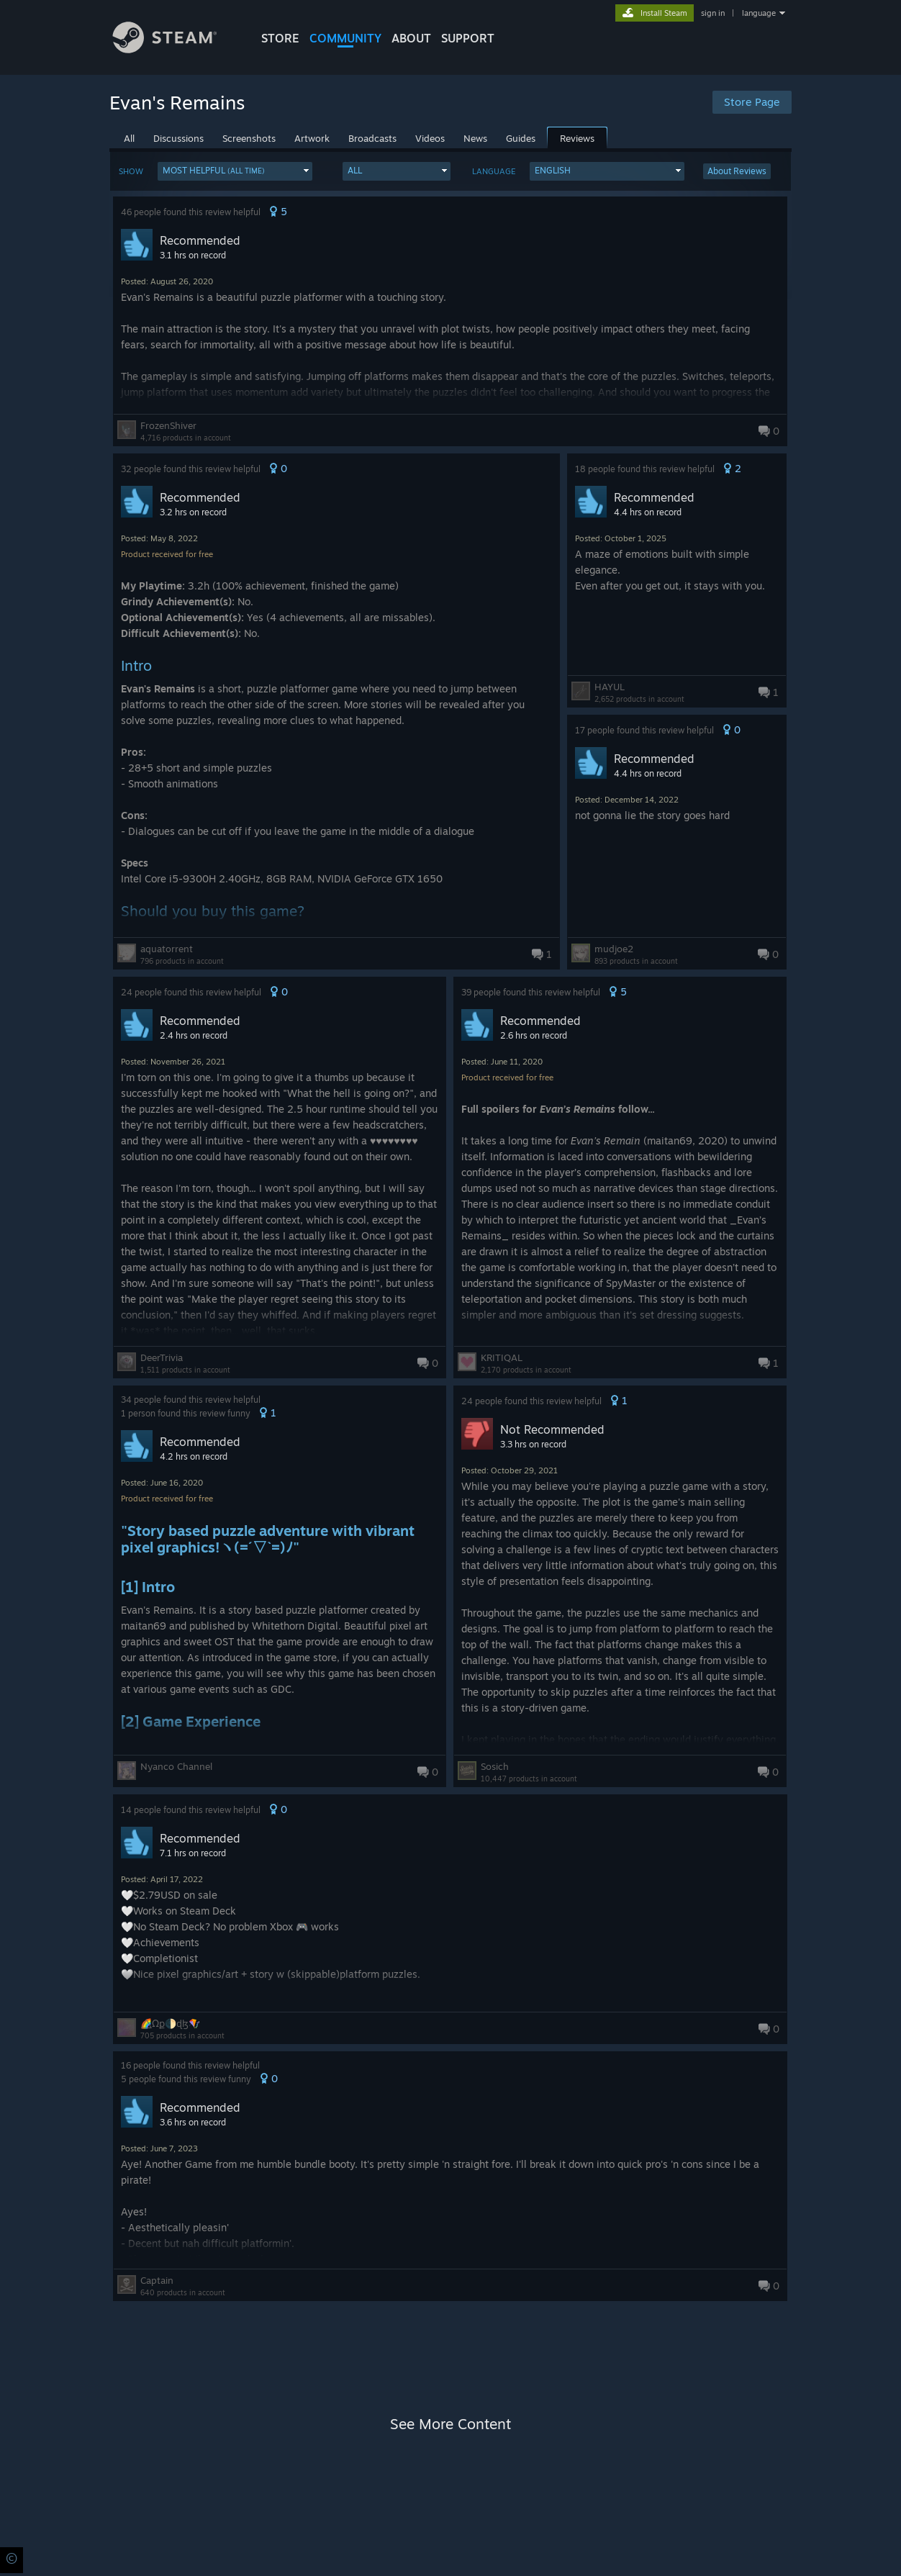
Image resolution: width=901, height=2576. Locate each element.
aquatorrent (166, 948)
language (759, 13)
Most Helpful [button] (214, 170)
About (411, 38)
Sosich (495, 1766)
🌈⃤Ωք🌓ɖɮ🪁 (170, 2023)
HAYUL (609, 686)
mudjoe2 (613, 948)
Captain (156, 2280)
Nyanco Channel (176, 1766)
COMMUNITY (345, 38)
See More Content (450, 2424)
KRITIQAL (501, 1357)
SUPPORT (467, 38)
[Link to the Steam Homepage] (175, 49)
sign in (713, 13)
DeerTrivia (161, 1357)
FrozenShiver (168, 425)
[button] (235, 171)
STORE (280, 38)
